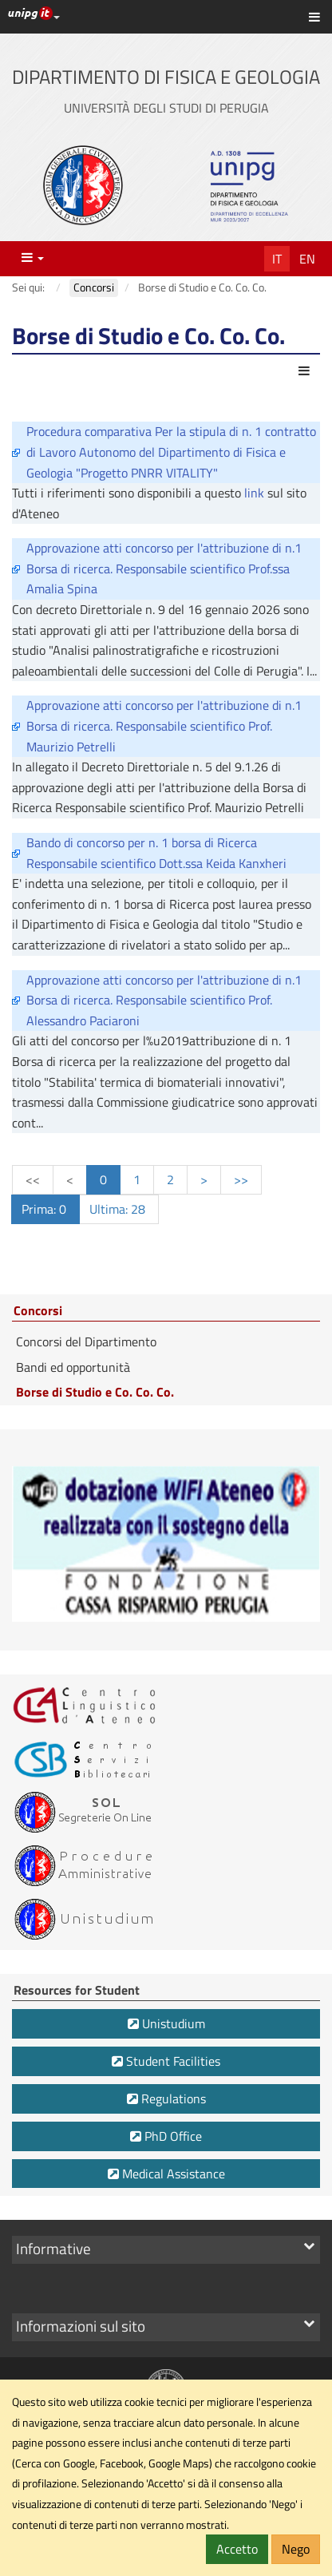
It (277, 258)
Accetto (237, 2548)
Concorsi (38, 1311)
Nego (296, 2548)
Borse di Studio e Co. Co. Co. (95, 1391)
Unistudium (166, 2023)
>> (241, 1179)
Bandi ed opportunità (73, 1367)
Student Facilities (166, 2061)
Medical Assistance (166, 2173)
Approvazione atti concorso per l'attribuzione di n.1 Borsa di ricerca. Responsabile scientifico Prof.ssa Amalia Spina (164, 568)
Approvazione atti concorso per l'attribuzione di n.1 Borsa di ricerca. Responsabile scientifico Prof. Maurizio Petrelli (164, 725)
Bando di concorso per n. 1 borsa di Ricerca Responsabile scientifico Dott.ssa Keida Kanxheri (156, 853)
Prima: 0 (45, 1209)
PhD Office (166, 2136)
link (255, 492)
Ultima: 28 (118, 1209)
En (307, 258)
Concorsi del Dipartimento (86, 1341)
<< (32, 1179)
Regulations (166, 2098)
